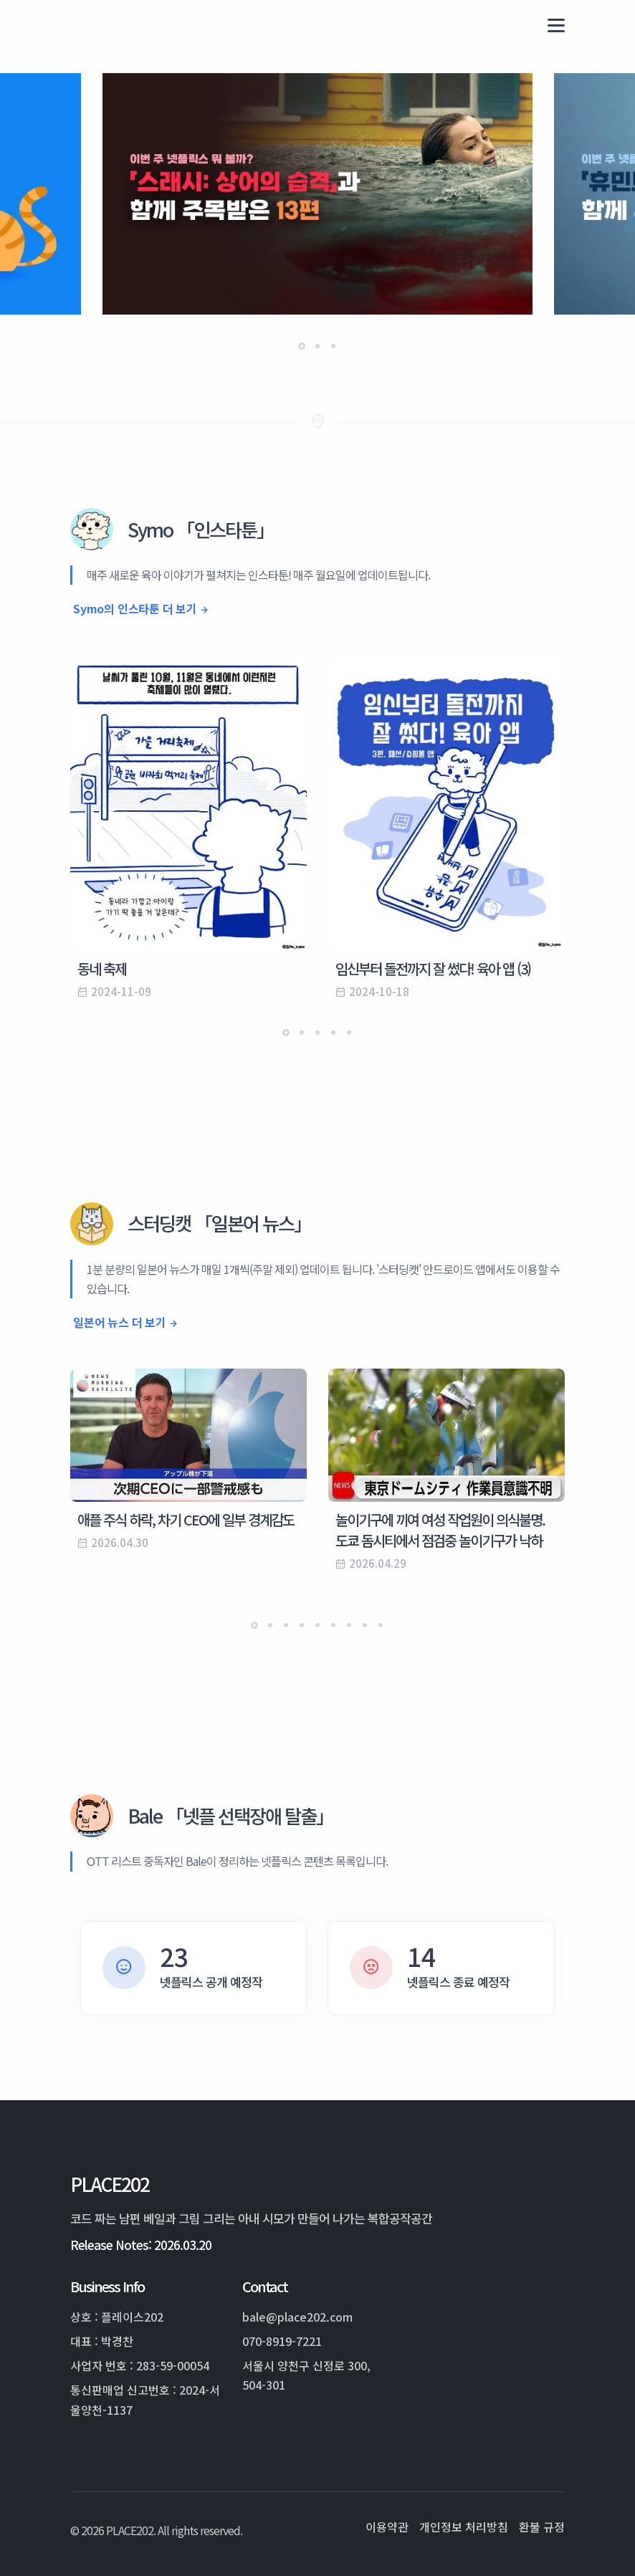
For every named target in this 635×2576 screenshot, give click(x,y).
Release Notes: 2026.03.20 (140, 2245)
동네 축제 (101, 968)
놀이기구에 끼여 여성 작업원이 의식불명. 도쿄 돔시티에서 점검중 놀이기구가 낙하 (440, 1530)
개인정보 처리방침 (463, 2526)
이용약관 (387, 2526)
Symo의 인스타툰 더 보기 (135, 608)
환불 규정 (542, 2526)
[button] (301, 346)
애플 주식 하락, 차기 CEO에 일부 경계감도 (185, 1519)
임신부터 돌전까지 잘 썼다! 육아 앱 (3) (432, 968)
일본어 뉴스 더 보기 (119, 1322)
